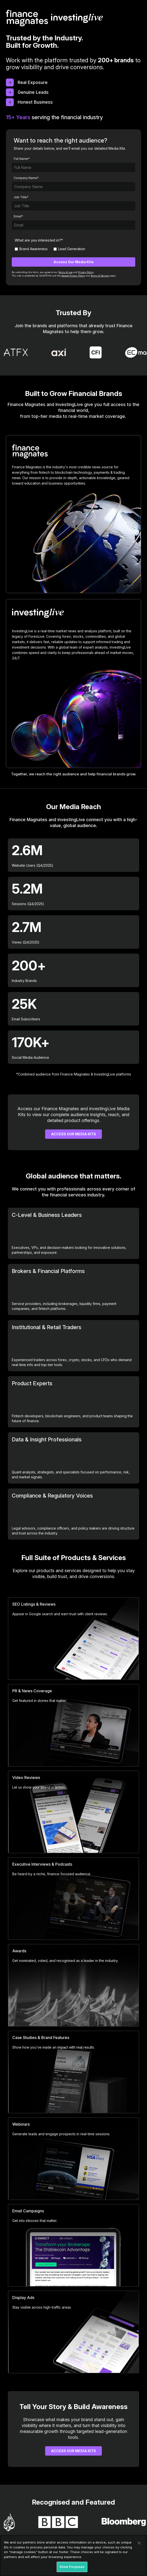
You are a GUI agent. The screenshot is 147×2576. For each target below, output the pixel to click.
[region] (73, 2555)
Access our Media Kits (73, 2451)
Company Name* (26, 178)
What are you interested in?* (39, 240)
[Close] (139, 2543)
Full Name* (22, 159)
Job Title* (21, 197)
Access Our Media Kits (73, 1134)
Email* (18, 216)
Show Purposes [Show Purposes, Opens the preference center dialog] (72, 2567)
